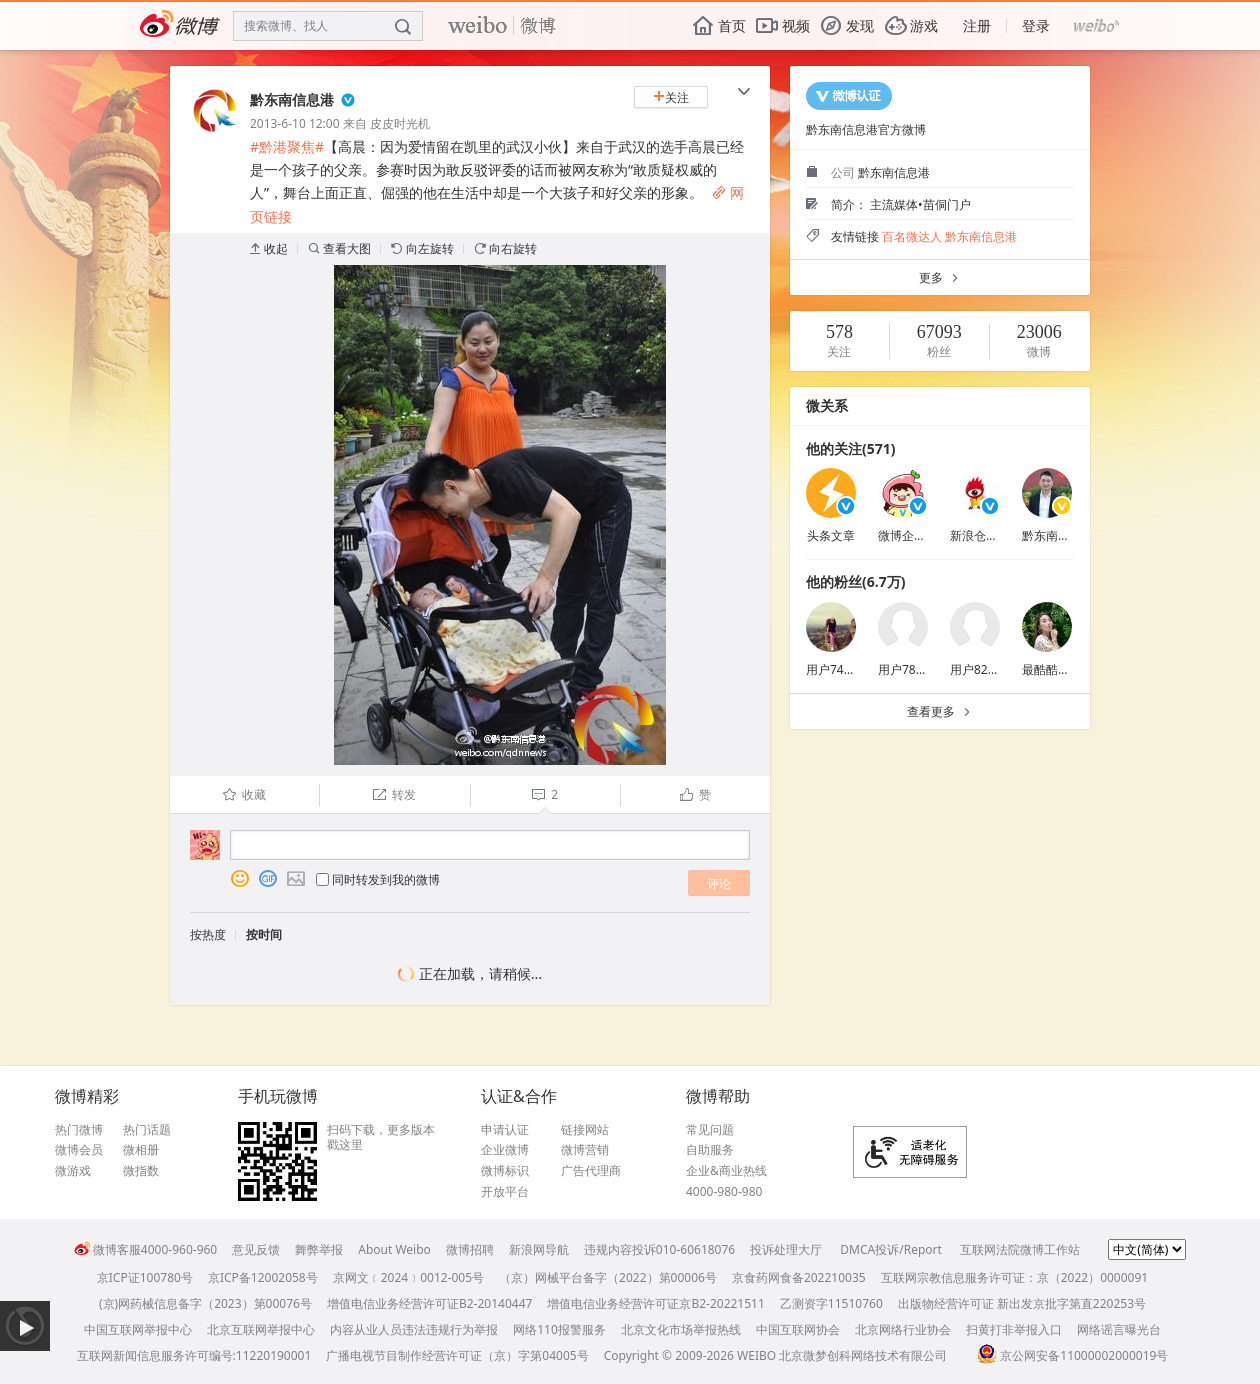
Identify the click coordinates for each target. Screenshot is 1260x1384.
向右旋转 (505, 248)
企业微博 (505, 1150)
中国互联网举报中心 (138, 1329)
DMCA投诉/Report (891, 1249)
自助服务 (710, 1150)
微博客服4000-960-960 (145, 1249)
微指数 (141, 1171)
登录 (1036, 25)
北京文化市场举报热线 (681, 1329)
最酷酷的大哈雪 (1064, 669)
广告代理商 (591, 1171)
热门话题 (147, 1130)
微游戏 (73, 1171)
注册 (977, 25)
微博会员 (79, 1150)
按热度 (208, 934)
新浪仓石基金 (986, 535)
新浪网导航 (539, 1249)
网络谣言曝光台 (1119, 1329)
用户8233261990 (996, 669)
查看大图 (339, 248)
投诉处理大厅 (786, 1249)
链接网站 (585, 1130)
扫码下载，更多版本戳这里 (381, 1137)
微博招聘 (470, 1249)
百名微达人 (912, 236)
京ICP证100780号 (145, 1277)
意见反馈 (256, 1249)
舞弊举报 (319, 1249)
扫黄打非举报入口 (1014, 1329)
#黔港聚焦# (287, 146)
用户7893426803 (924, 669)
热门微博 (79, 1130)
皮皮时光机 (400, 123)
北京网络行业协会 (903, 1329)
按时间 (264, 934)
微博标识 (505, 1171)
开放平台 (505, 1192)
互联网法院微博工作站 (1020, 1249)
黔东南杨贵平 (1058, 535)
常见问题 (710, 1130)
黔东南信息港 (292, 99)
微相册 (141, 1150)
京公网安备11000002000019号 (1072, 1355)
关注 (671, 97)
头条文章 (831, 535)
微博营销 (585, 1150)
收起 (269, 248)
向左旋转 (422, 248)
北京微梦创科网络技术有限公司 (863, 1355)
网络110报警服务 (559, 1329)
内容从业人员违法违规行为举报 (414, 1329)
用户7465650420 (852, 669)
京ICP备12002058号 (263, 1277)
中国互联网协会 (798, 1329)
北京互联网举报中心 (261, 1329)
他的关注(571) (851, 448)
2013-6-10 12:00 (295, 123)
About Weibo (394, 1249)
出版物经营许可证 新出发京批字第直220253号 (1022, 1303)
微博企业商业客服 (926, 535)
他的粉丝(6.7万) (855, 581)
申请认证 (505, 1130)
